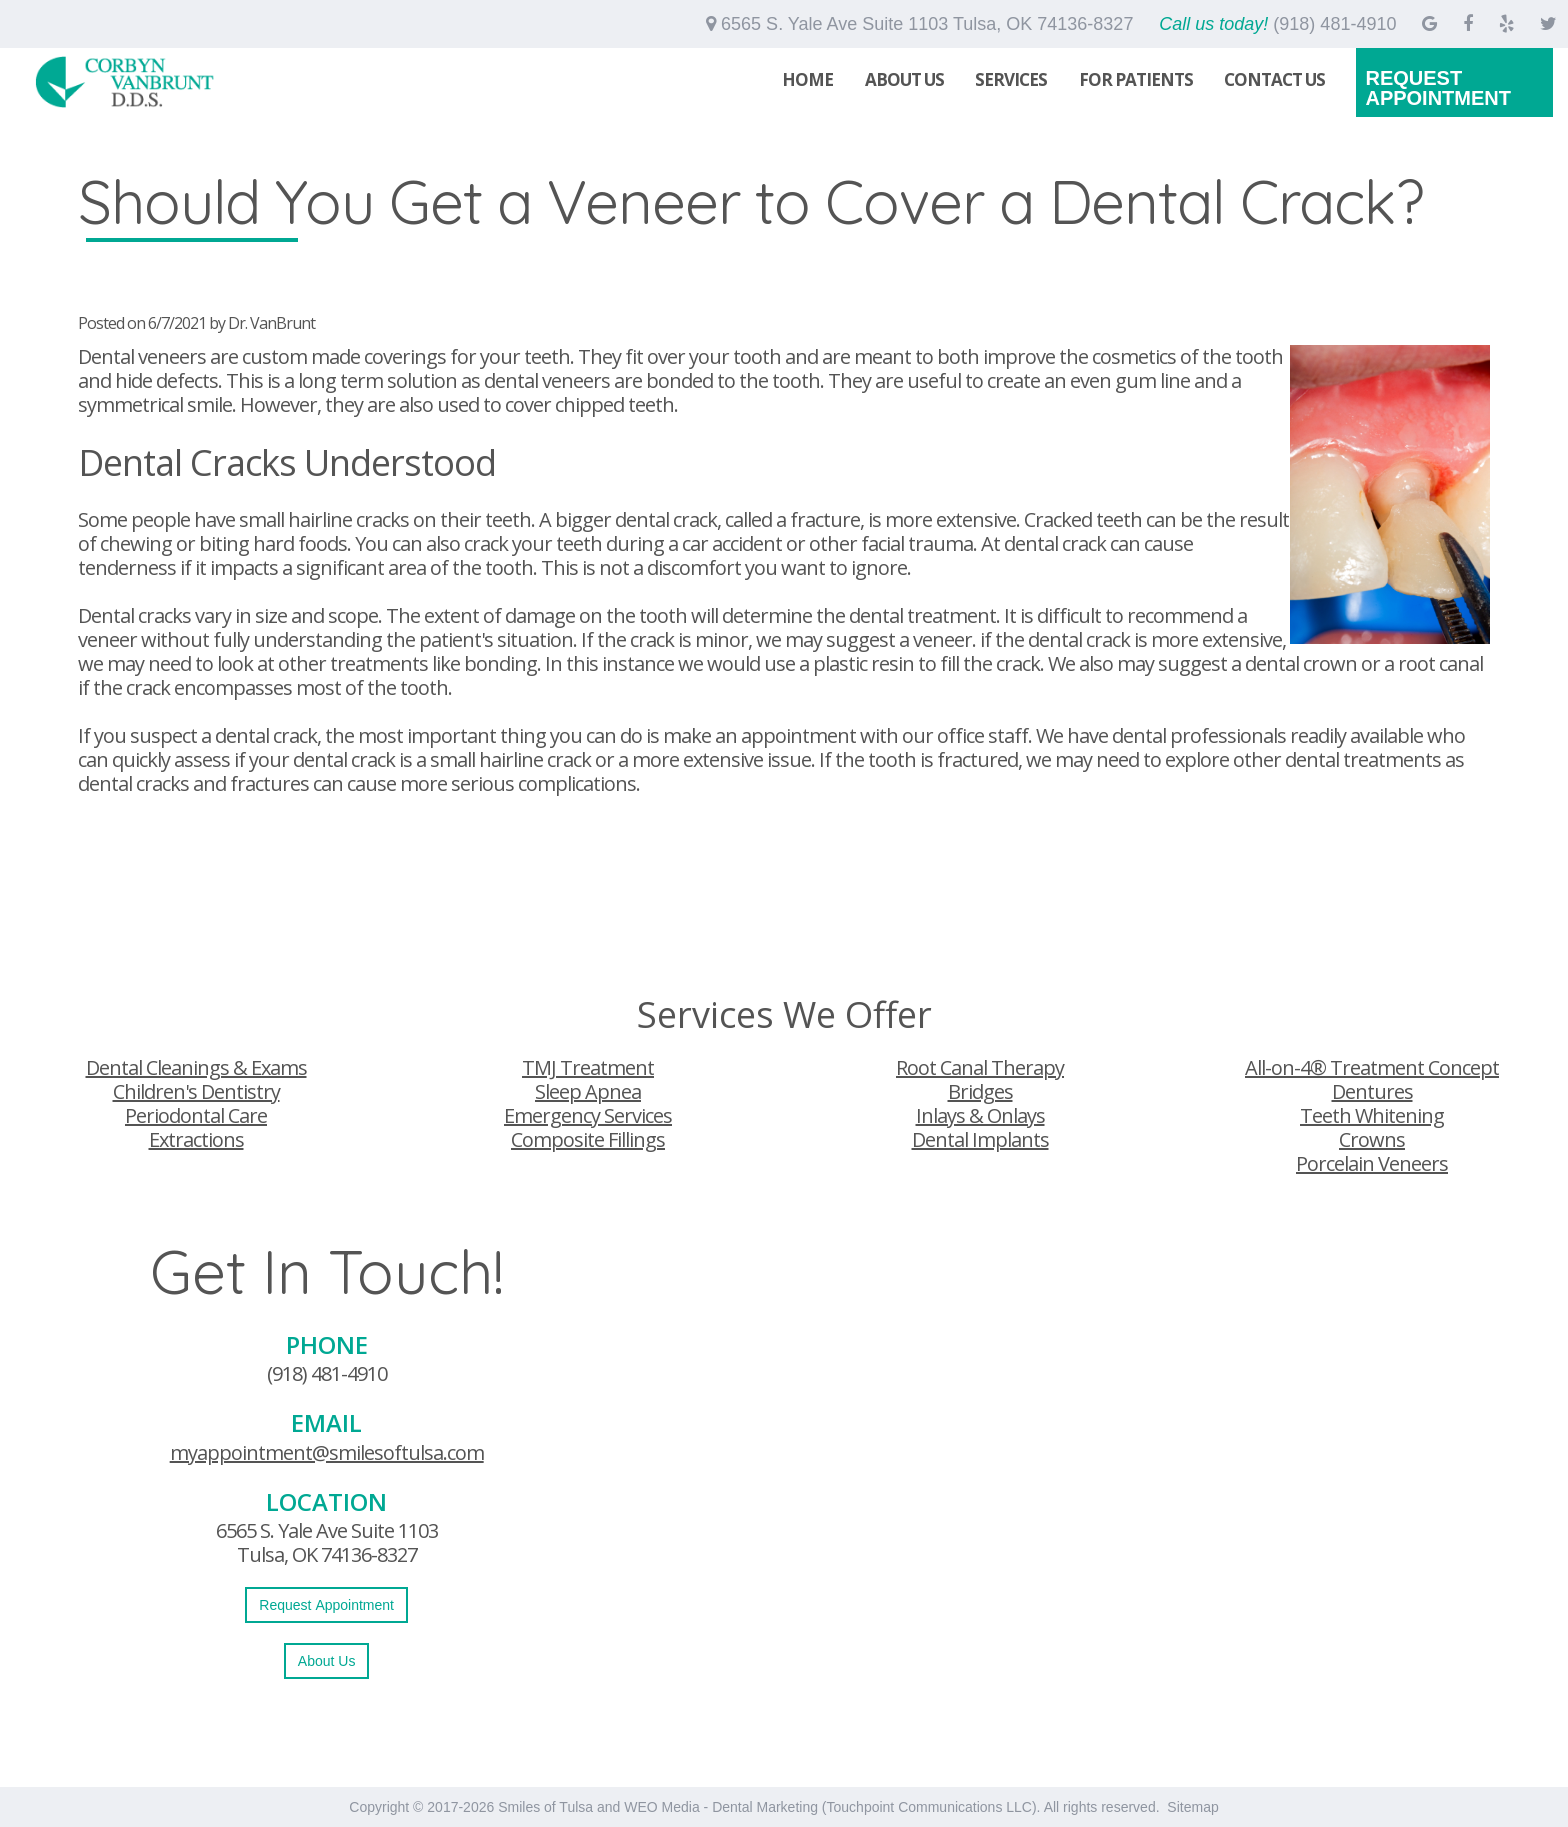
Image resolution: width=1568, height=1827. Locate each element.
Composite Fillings (588, 1139)
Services (1011, 79)
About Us (904, 79)
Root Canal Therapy (980, 1067)
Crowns (1372, 1139)
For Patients (1136, 79)
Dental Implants (980, 1139)
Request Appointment (1438, 88)
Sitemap (1192, 1807)
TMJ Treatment (588, 1067)
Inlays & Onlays (980, 1115)
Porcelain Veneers (1372, 1163)
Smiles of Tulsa (545, 1807)
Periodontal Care (196, 1115)
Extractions (196, 1139)
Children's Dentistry (196, 1091)
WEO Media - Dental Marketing (721, 1807)
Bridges (980, 1091)
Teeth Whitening (1372, 1115)
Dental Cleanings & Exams (196, 1067)
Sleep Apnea (588, 1091)
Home (807, 79)
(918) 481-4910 (327, 1373)
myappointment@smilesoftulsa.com (327, 1452)
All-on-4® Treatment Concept (1372, 1067)
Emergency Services (588, 1115)
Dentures (1372, 1091)
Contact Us (1274, 79)
